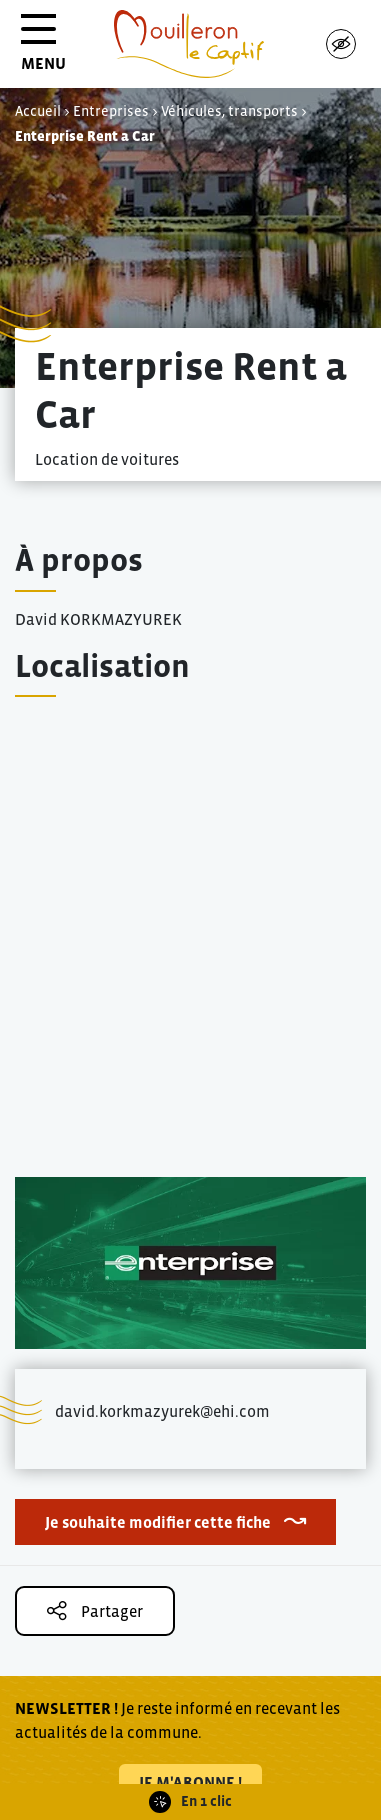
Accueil (38, 111)
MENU (43, 49)
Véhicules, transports (229, 111)
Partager (95, 1610)
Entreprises (111, 111)
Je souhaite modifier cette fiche (158, 1522)
